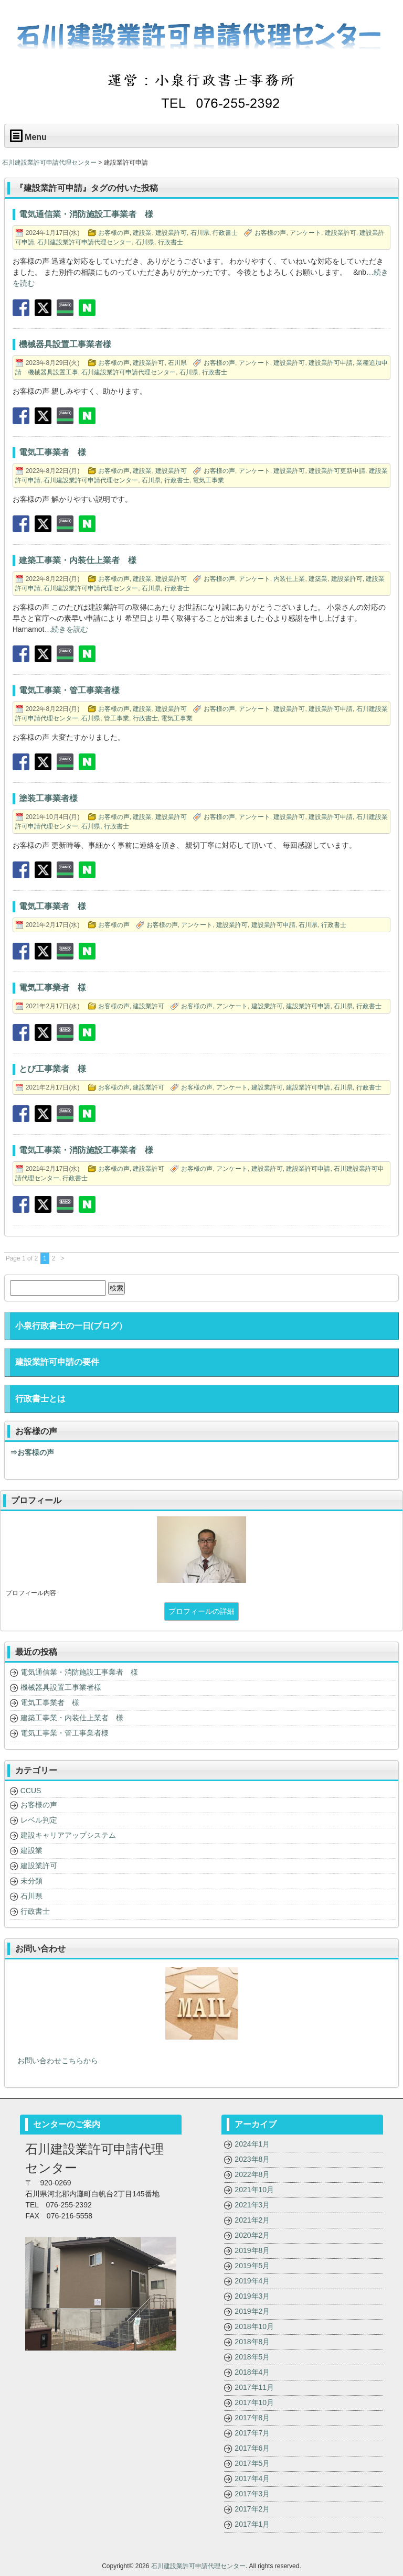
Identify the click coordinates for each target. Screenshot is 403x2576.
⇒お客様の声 (32, 1452)
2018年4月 (252, 2372)
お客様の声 (114, 232)
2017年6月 (252, 2448)
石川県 (199, 232)
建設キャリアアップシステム (68, 1835)
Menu (28, 136)
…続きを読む (66, 629)
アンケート (305, 232)
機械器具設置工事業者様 (60, 1687)
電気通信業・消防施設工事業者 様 (79, 1672)
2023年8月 (252, 2159)
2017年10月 (254, 2402)
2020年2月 (252, 2235)
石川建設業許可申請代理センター (84, 242)
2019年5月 (252, 2265)
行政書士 (225, 232)
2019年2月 (252, 2311)
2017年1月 (252, 2524)
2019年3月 (252, 2296)
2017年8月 (252, 2417)
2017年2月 (252, 2509)
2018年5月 (252, 2357)
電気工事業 (208, 480)
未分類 (31, 1881)
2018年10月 (254, 2326)
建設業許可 (171, 232)
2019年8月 (252, 2250)
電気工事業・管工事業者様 (64, 1733)
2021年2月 (252, 2220)
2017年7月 (252, 2433)
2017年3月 (252, 2493)
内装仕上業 (289, 579)
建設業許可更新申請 (337, 471)
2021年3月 (252, 2205)
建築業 (318, 579)
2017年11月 (254, 2387)
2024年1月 (252, 2144)
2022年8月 (252, 2174)
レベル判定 (38, 1820)
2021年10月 (254, 2189)
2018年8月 (252, 2341)
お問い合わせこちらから (54, 2060)
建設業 (142, 232)
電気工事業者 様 (49, 1702)
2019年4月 (252, 2281)
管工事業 (116, 718)
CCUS (30, 1790)
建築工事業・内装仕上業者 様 (71, 1717)
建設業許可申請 (331, 363)
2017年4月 (252, 2478)
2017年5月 (252, 2463)
